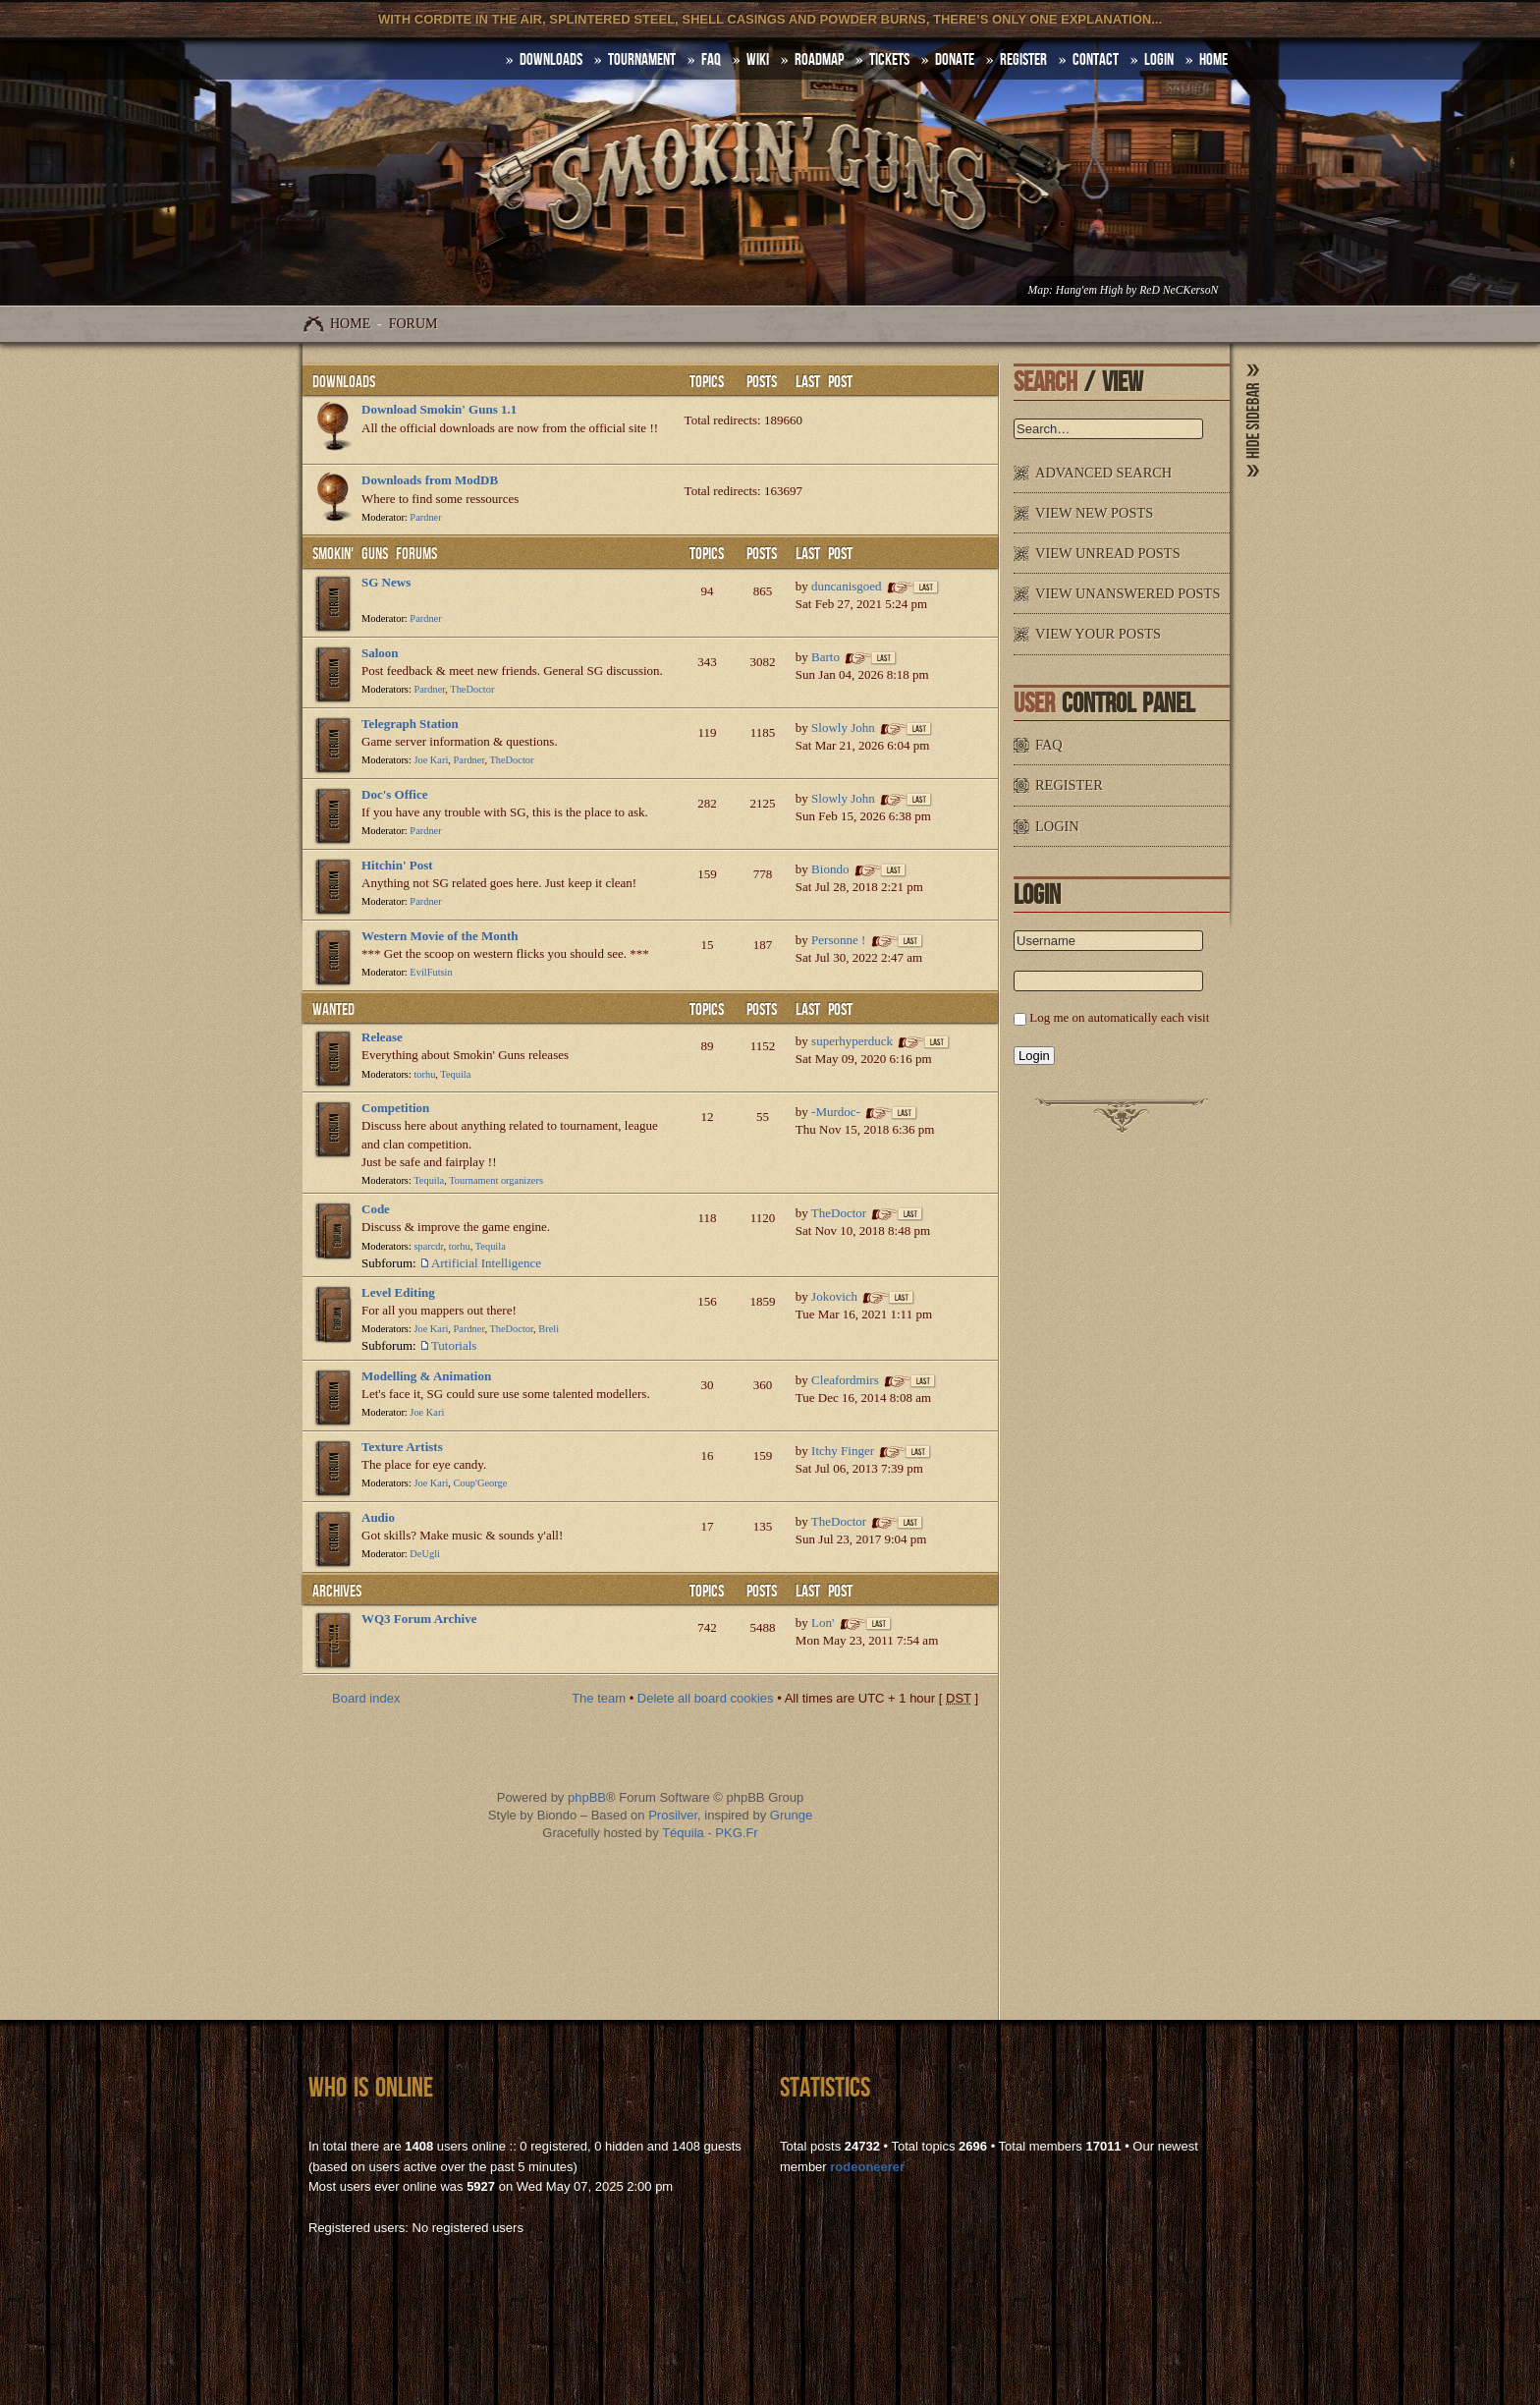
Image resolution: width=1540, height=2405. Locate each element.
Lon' (822, 1622)
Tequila (455, 1074)
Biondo (830, 869)
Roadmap (819, 60)
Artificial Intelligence (486, 1263)
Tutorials (453, 1345)
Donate (954, 60)
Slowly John (843, 727)
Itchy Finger (842, 1450)
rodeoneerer (867, 2166)
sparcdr (428, 1246)
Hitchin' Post (397, 865)
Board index (366, 1698)
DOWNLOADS (551, 60)
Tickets (889, 60)
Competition (395, 1107)
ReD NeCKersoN (1178, 290)
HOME (1213, 60)
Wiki (757, 60)
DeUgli (425, 1553)
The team (599, 1698)
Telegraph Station (410, 723)
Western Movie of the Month (440, 935)
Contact (1095, 60)
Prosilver (672, 1815)
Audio (378, 1517)
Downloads (343, 382)
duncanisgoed (846, 586)
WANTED (333, 1010)
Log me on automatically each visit (1119, 1017)
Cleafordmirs (845, 1379)
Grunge (791, 1815)
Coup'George (481, 1483)
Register (1023, 60)
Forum (413, 323)
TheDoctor (472, 689)
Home (350, 323)
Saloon (380, 652)
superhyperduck (852, 1041)
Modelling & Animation (426, 1376)
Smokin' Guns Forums (374, 554)
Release (382, 1037)
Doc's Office (394, 794)
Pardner (425, 517)
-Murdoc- (835, 1111)
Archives (336, 1591)
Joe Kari (430, 760)
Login (1159, 60)
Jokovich (834, 1296)
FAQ (711, 60)
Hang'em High (1089, 290)
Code (375, 1209)
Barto (825, 656)
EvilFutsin (431, 972)
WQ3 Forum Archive (418, 1618)
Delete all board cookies (705, 1698)
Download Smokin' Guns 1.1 (439, 409)
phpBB (587, 1797)
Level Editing (398, 1292)
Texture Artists (402, 1446)
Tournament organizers (496, 1180)
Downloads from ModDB (429, 480)
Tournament (642, 60)
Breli (548, 1328)
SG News (386, 582)
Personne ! (838, 939)
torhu (424, 1074)
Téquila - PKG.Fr (710, 1832)
